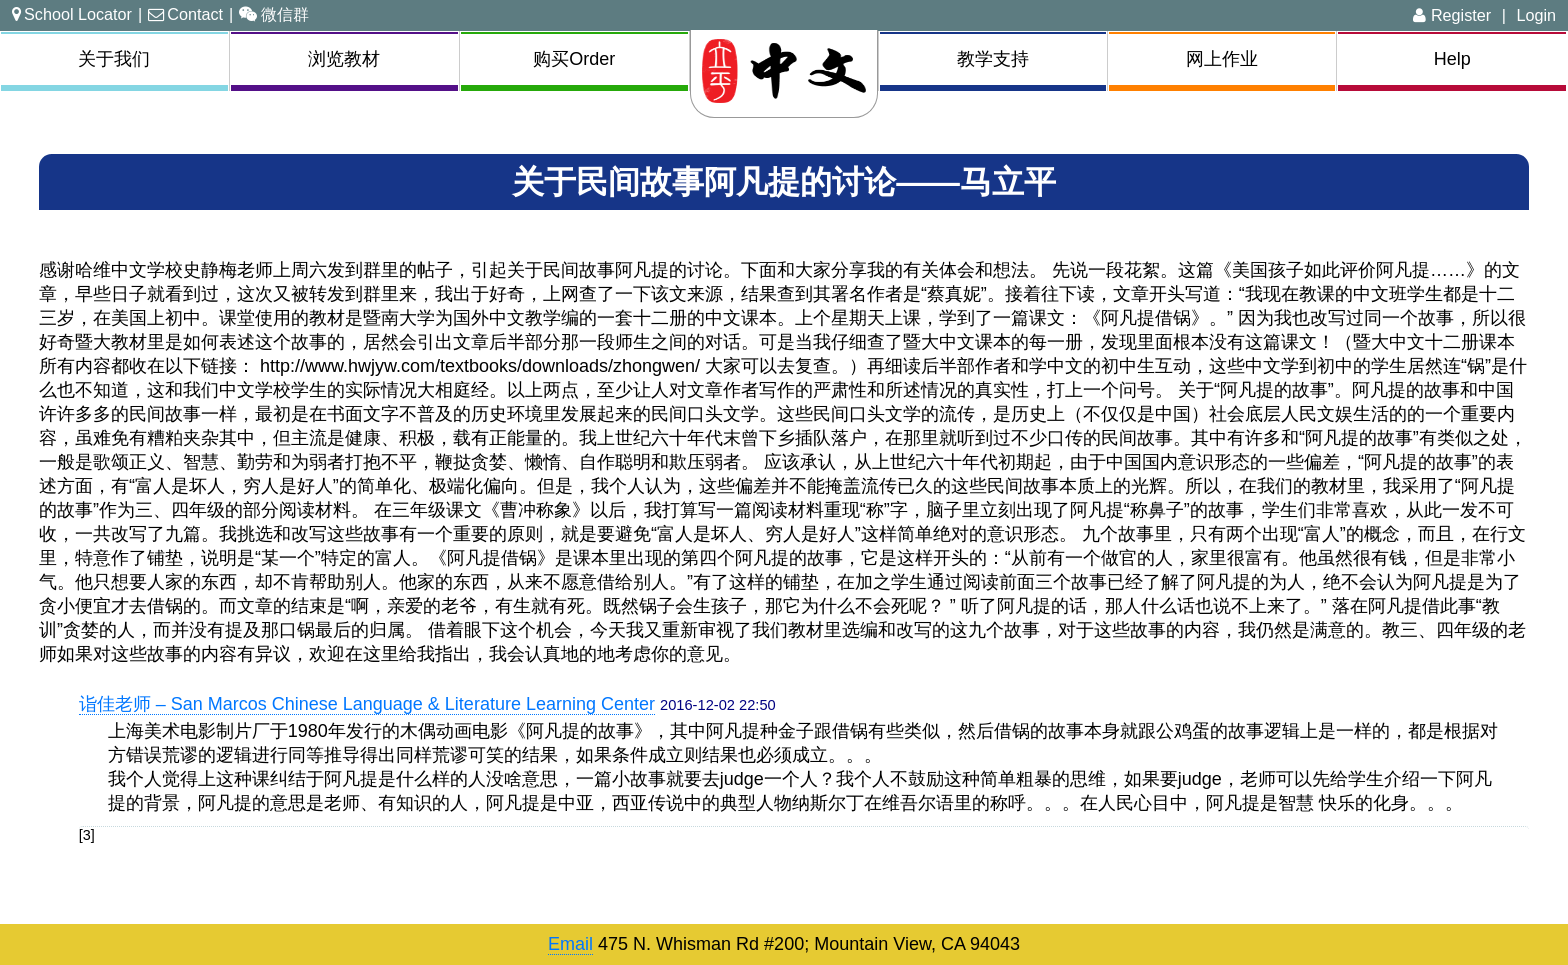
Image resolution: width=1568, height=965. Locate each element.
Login (1536, 15)
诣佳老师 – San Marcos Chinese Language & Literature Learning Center (367, 704)
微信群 (274, 14)
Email (570, 944)
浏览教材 (344, 59)
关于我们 (114, 59)
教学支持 (993, 59)
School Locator (72, 14)
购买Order (574, 59)
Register (1452, 15)
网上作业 (1222, 59)
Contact (185, 14)
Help (1452, 59)
